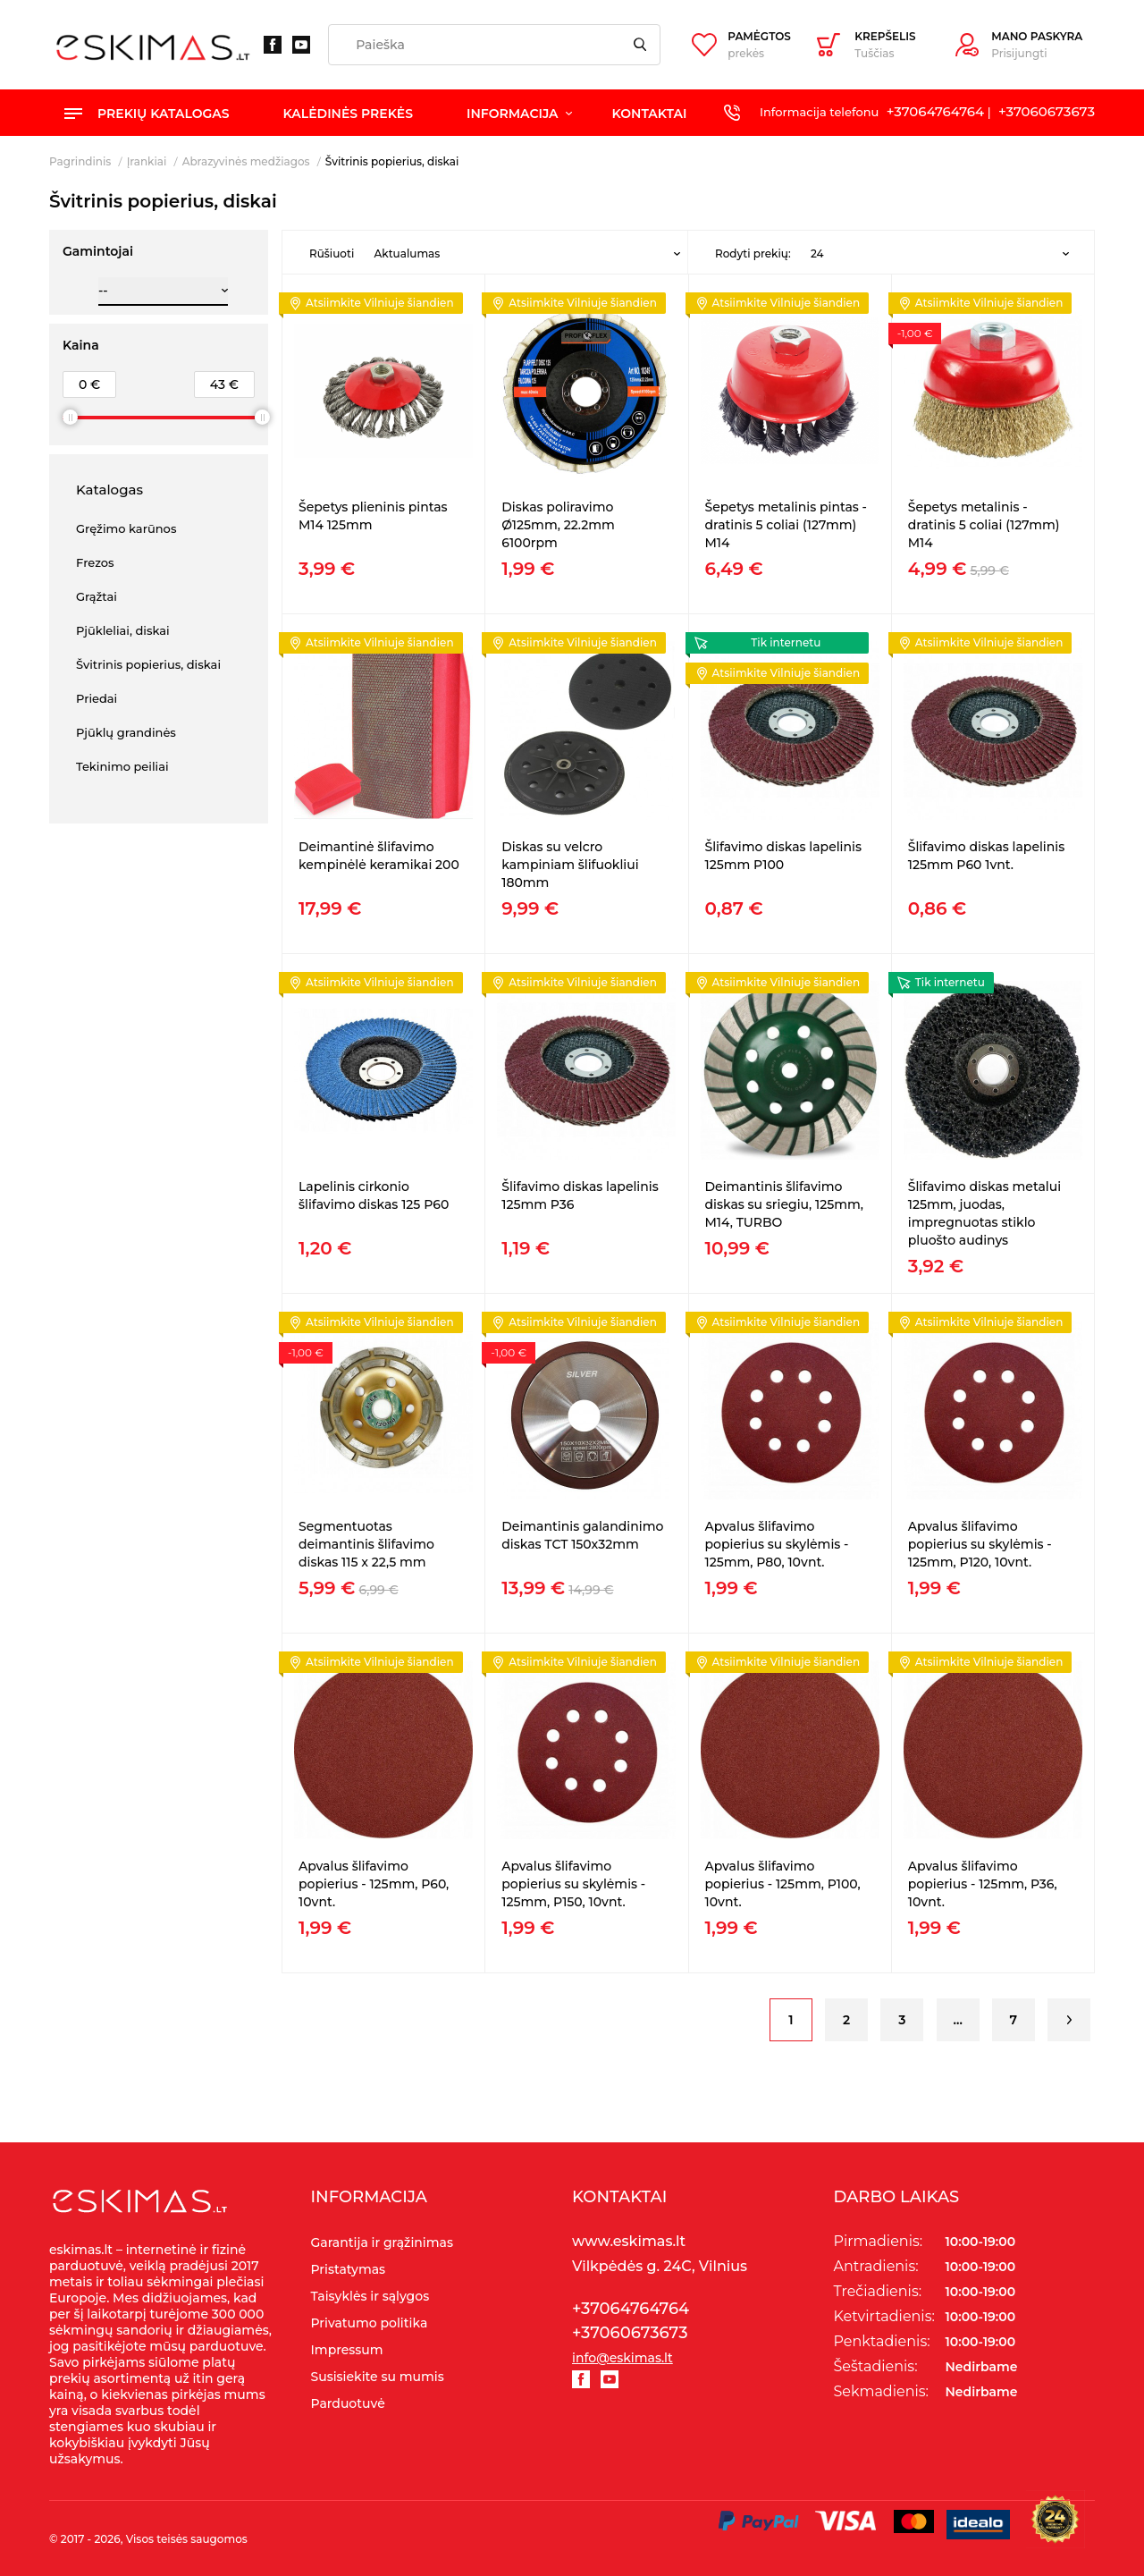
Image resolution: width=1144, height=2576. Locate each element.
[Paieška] (494, 44)
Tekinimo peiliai (122, 766)
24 (817, 253)
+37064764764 (935, 111)
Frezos (95, 562)
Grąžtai (96, 596)
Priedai (96, 698)
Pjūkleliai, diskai (123, 630)
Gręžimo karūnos (126, 528)
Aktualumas (407, 253)
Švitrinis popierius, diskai (148, 664)
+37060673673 (1046, 111)
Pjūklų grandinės (126, 732)
